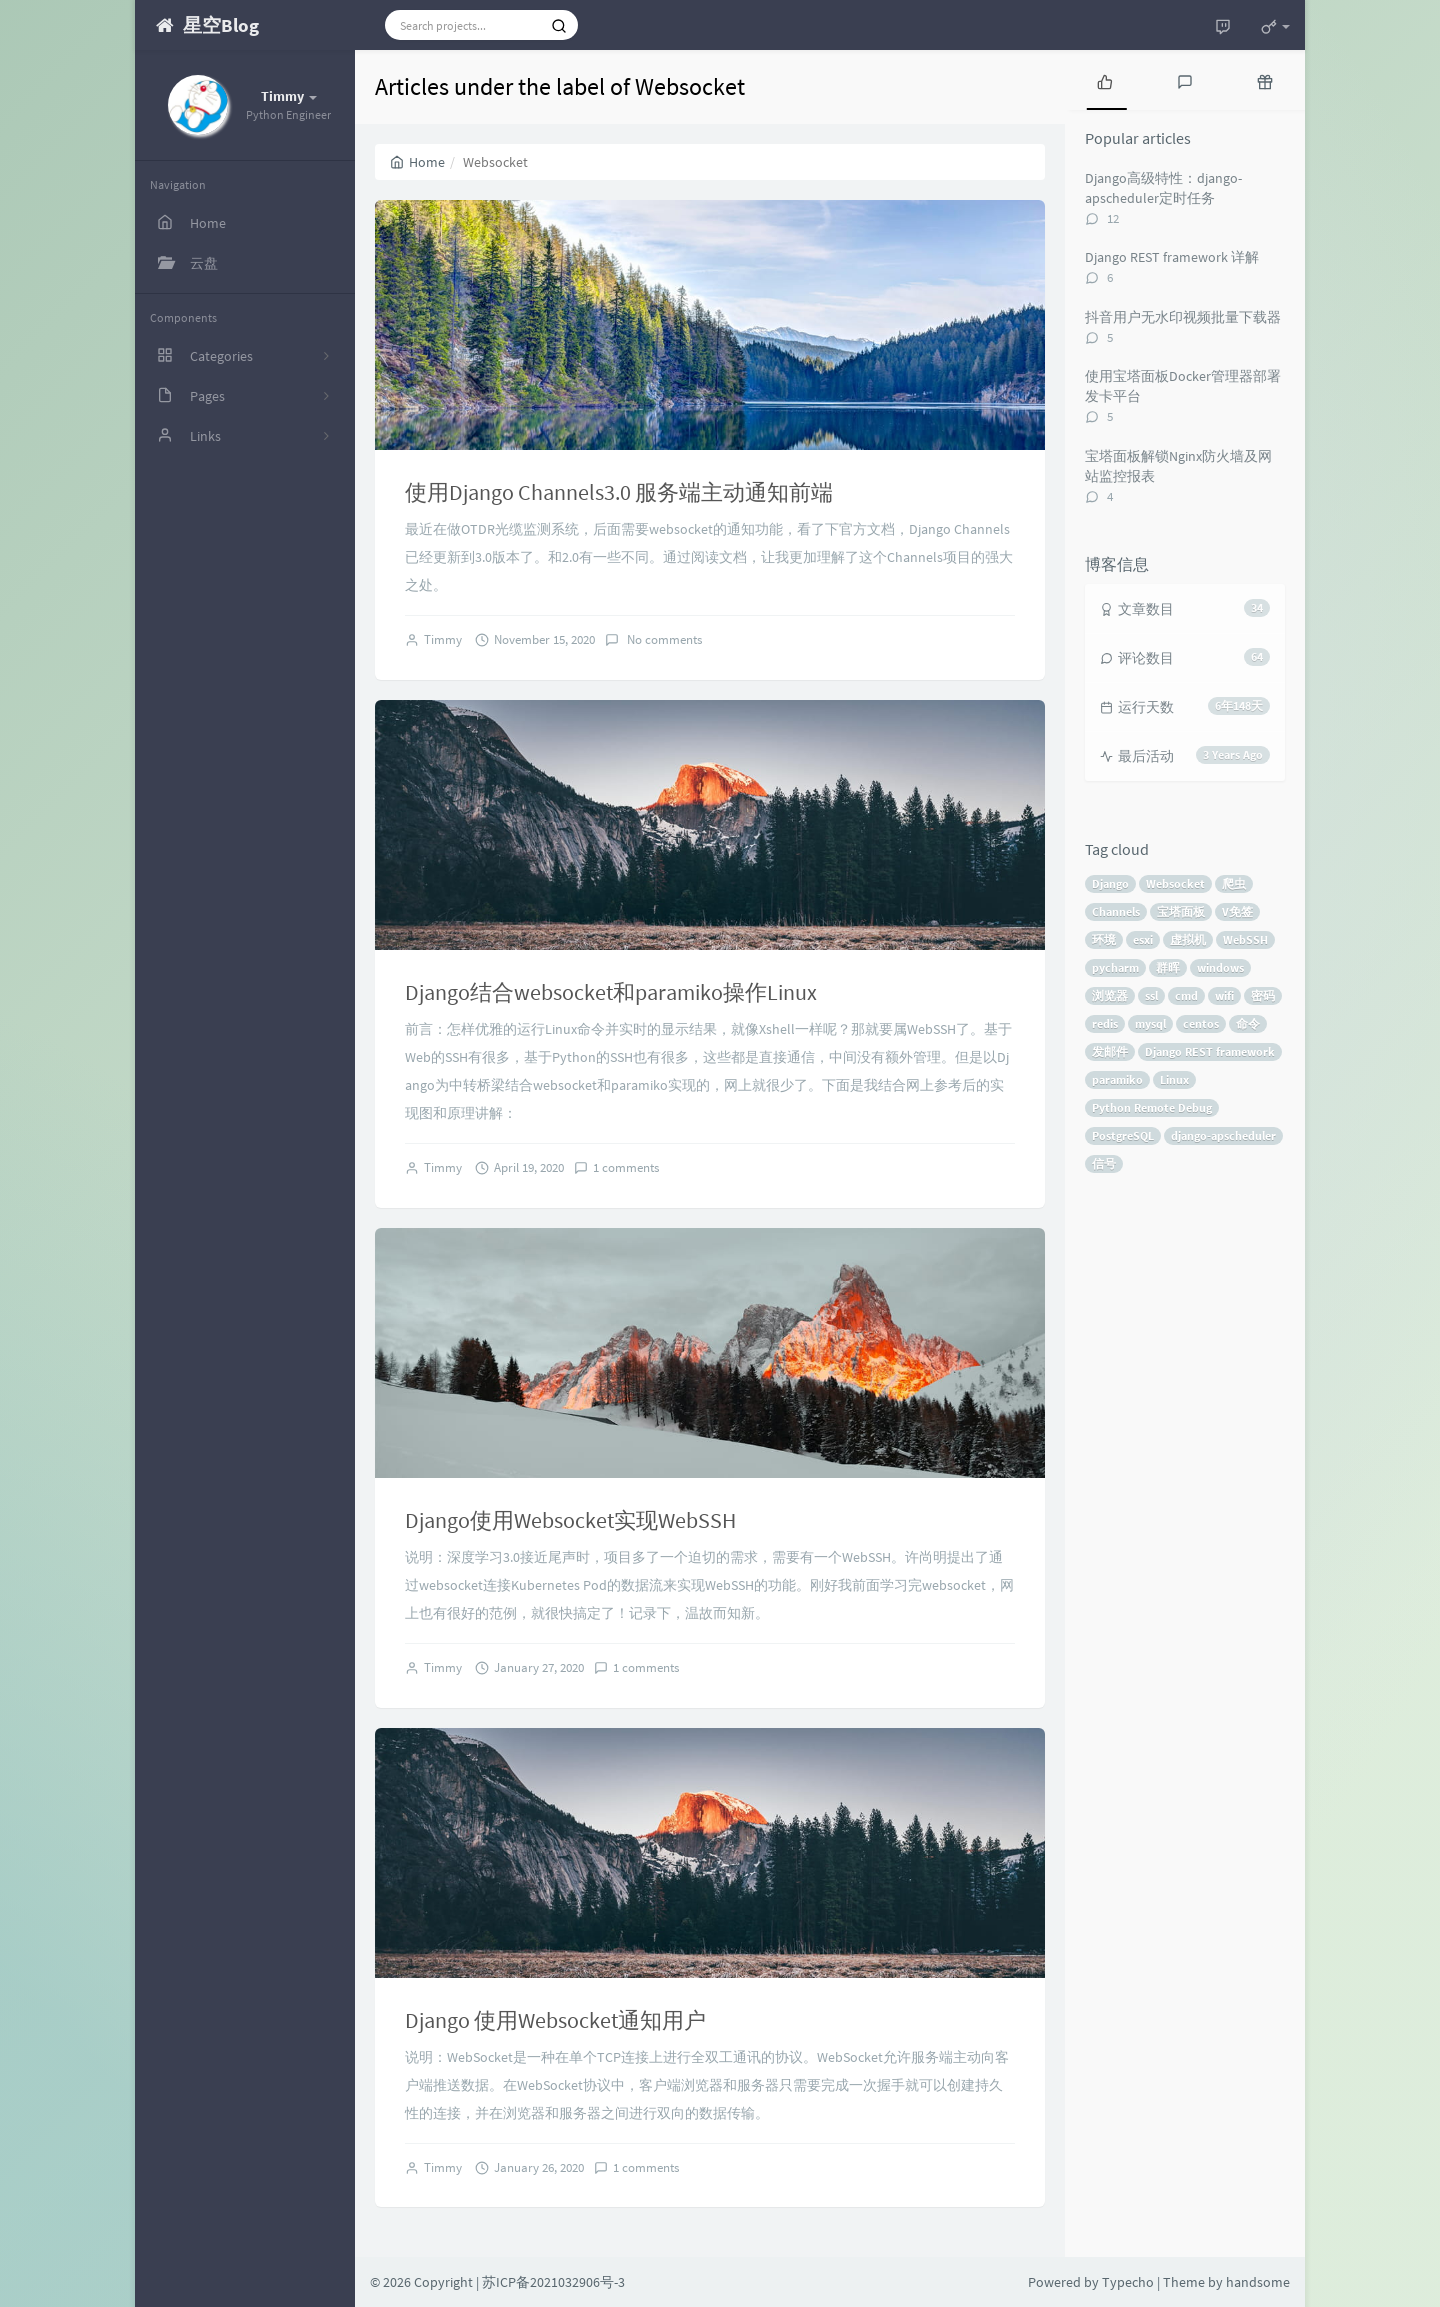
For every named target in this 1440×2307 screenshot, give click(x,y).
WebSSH (1245, 939)
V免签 (1237, 911)
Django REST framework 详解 (1172, 257)
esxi (1143, 939)
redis (1105, 1023)
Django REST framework (1210, 1051)
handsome (1258, 2282)
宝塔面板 (1181, 911)
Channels (1116, 911)
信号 (1104, 1163)
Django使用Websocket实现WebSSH (570, 1520)
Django (1110, 883)
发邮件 (1110, 1051)
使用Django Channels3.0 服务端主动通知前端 (619, 492)
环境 (1104, 939)
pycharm (1115, 967)
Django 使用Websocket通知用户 (555, 2020)
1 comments (626, 1167)
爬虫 (1234, 883)
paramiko (1117, 1079)
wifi (1224, 995)
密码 (1263, 995)
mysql (1150, 1023)
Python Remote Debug (1152, 1107)
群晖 (1168, 967)
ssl (1151, 995)
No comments (663, 639)
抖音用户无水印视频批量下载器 (1183, 317)
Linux (1174, 1079)
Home (417, 162)
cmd (1186, 995)
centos (1201, 1023)
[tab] (1105, 80)
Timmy (443, 639)
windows (1220, 967)
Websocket (1175, 883)
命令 (1248, 1023)
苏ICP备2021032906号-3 (553, 2282)
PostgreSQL (1123, 1135)
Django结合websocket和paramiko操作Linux (611, 992)
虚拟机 (1188, 939)
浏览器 (1110, 995)
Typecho (1128, 2282)
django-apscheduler (1223, 1135)
